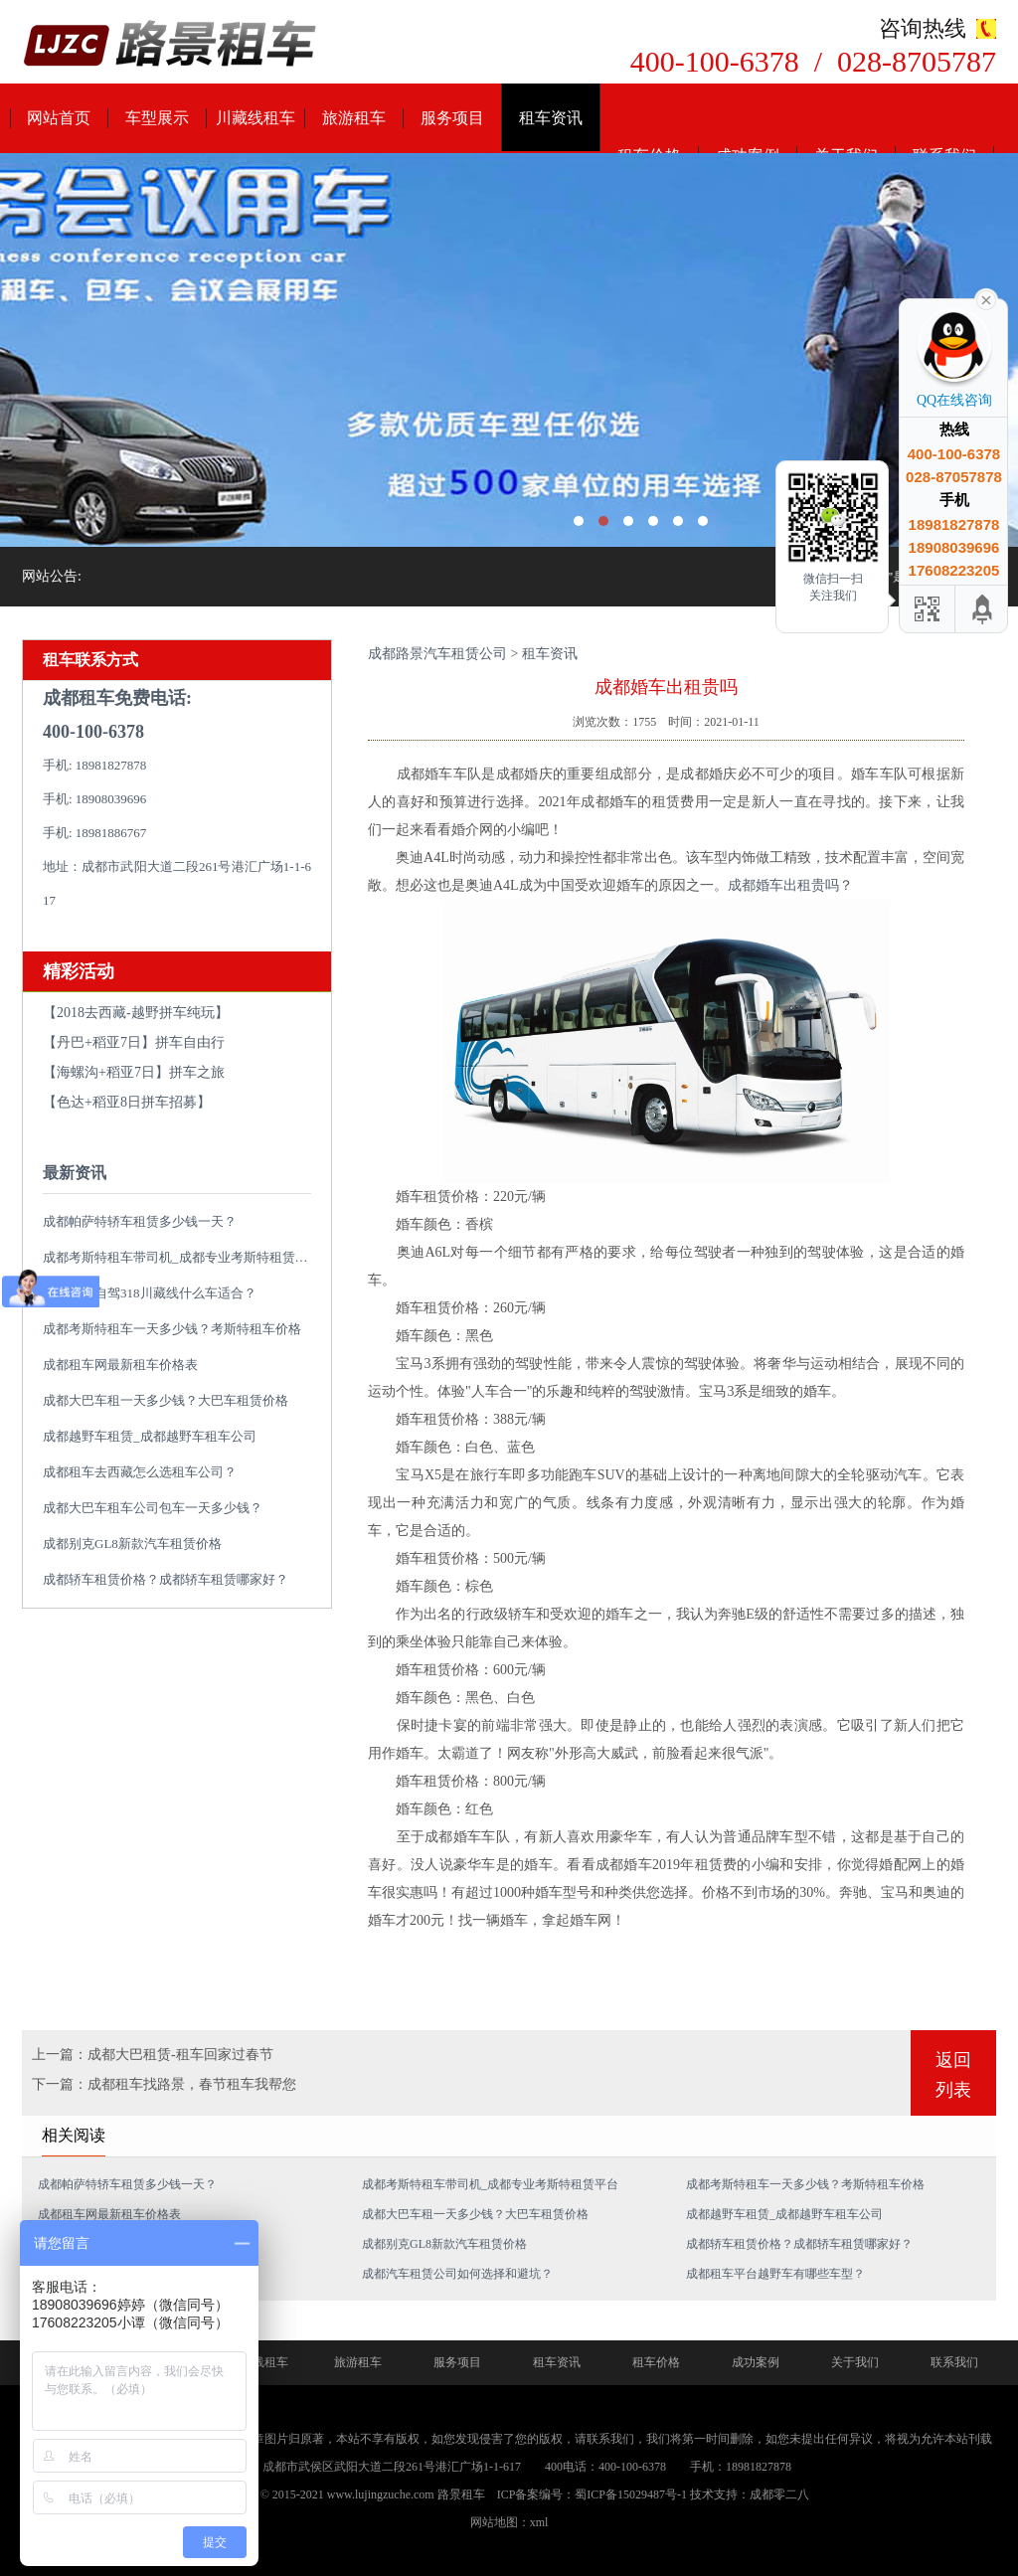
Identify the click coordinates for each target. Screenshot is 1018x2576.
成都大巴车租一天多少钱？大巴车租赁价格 (165, 1400)
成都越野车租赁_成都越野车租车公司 (149, 1436)
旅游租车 (354, 117)
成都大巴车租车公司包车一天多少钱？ (152, 1507)
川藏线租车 (255, 117)
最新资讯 (74, 1172)
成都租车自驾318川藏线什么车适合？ (149, 1293)
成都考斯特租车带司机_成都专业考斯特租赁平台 (182, 1257)
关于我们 (855, 2362)
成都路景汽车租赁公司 (437, 653)
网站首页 (58, 117)
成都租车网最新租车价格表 (120, 1364)
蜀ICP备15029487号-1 (631, 2494)
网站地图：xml (509, 2522)
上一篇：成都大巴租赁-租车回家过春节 (152, 2054)
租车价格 (656, 2362)
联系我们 (954, 2362)
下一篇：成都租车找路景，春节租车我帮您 (164, 2084)
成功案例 (755, 2362)
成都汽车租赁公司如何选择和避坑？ (457, 2274)
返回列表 (953, 2075)
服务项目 (452, 117)
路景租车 (461, 2494)
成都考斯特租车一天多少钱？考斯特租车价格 (172, 1328)
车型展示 (157, 117)
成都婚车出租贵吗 (783, 885)
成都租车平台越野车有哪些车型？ (775, 2274)
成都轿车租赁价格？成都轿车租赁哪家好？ (165, 1579)
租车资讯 (551, 117)
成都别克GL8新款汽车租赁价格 (132, 1543)
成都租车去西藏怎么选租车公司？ (140, 1471)
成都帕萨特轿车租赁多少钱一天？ (140, 1221)
